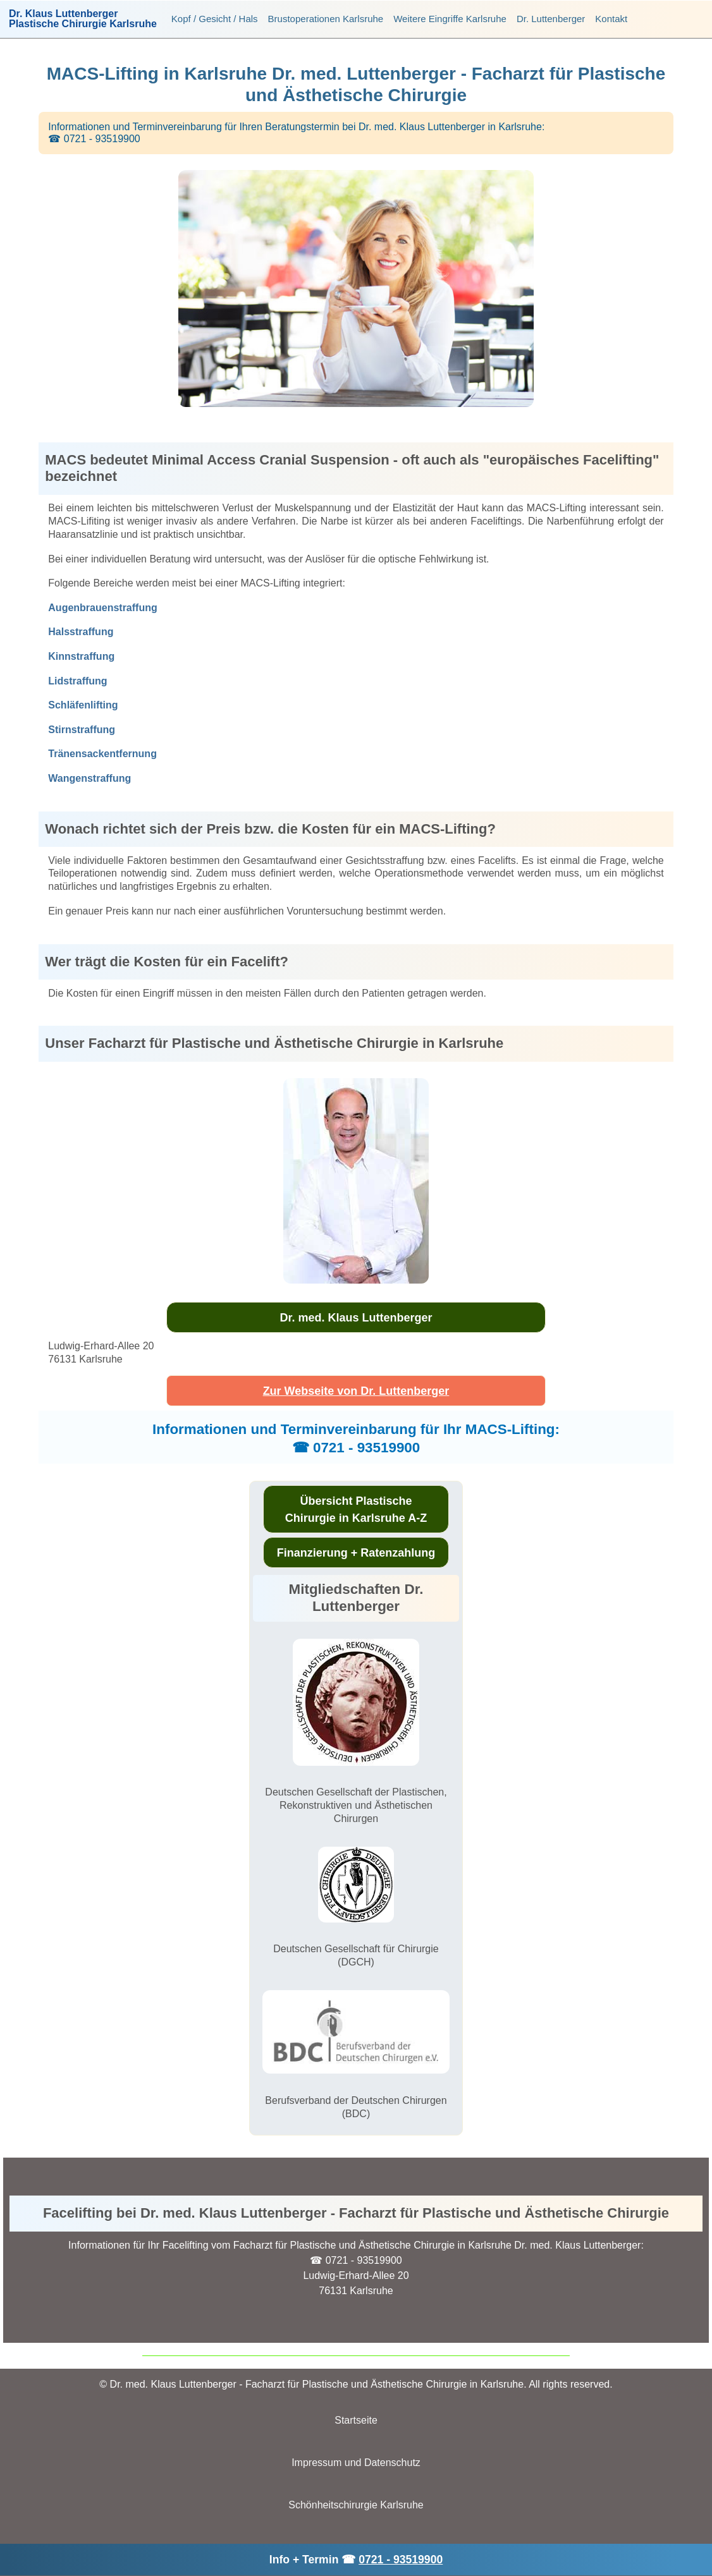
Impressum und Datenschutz (356, 2462)
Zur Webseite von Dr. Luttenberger (356, 1391)
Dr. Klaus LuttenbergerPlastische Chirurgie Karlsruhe (83, 19)
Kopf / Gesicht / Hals (214, 18)
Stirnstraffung (81, 729)
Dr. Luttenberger (551, 18)
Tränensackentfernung (102, 753)
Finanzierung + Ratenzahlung (356, 1552)
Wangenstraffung (89, 778)
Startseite (356, 2420)
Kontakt (611, 18)
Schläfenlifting (83, 705)
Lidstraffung (77, 681)
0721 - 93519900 (401, 2559)
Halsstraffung (80, 631)
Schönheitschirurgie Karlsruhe (355, 2505)
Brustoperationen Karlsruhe (326, 18)
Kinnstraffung (81, 656)
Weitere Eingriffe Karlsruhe (449, 18)
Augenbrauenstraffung (102, 607)
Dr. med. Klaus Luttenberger (355, 1317)
